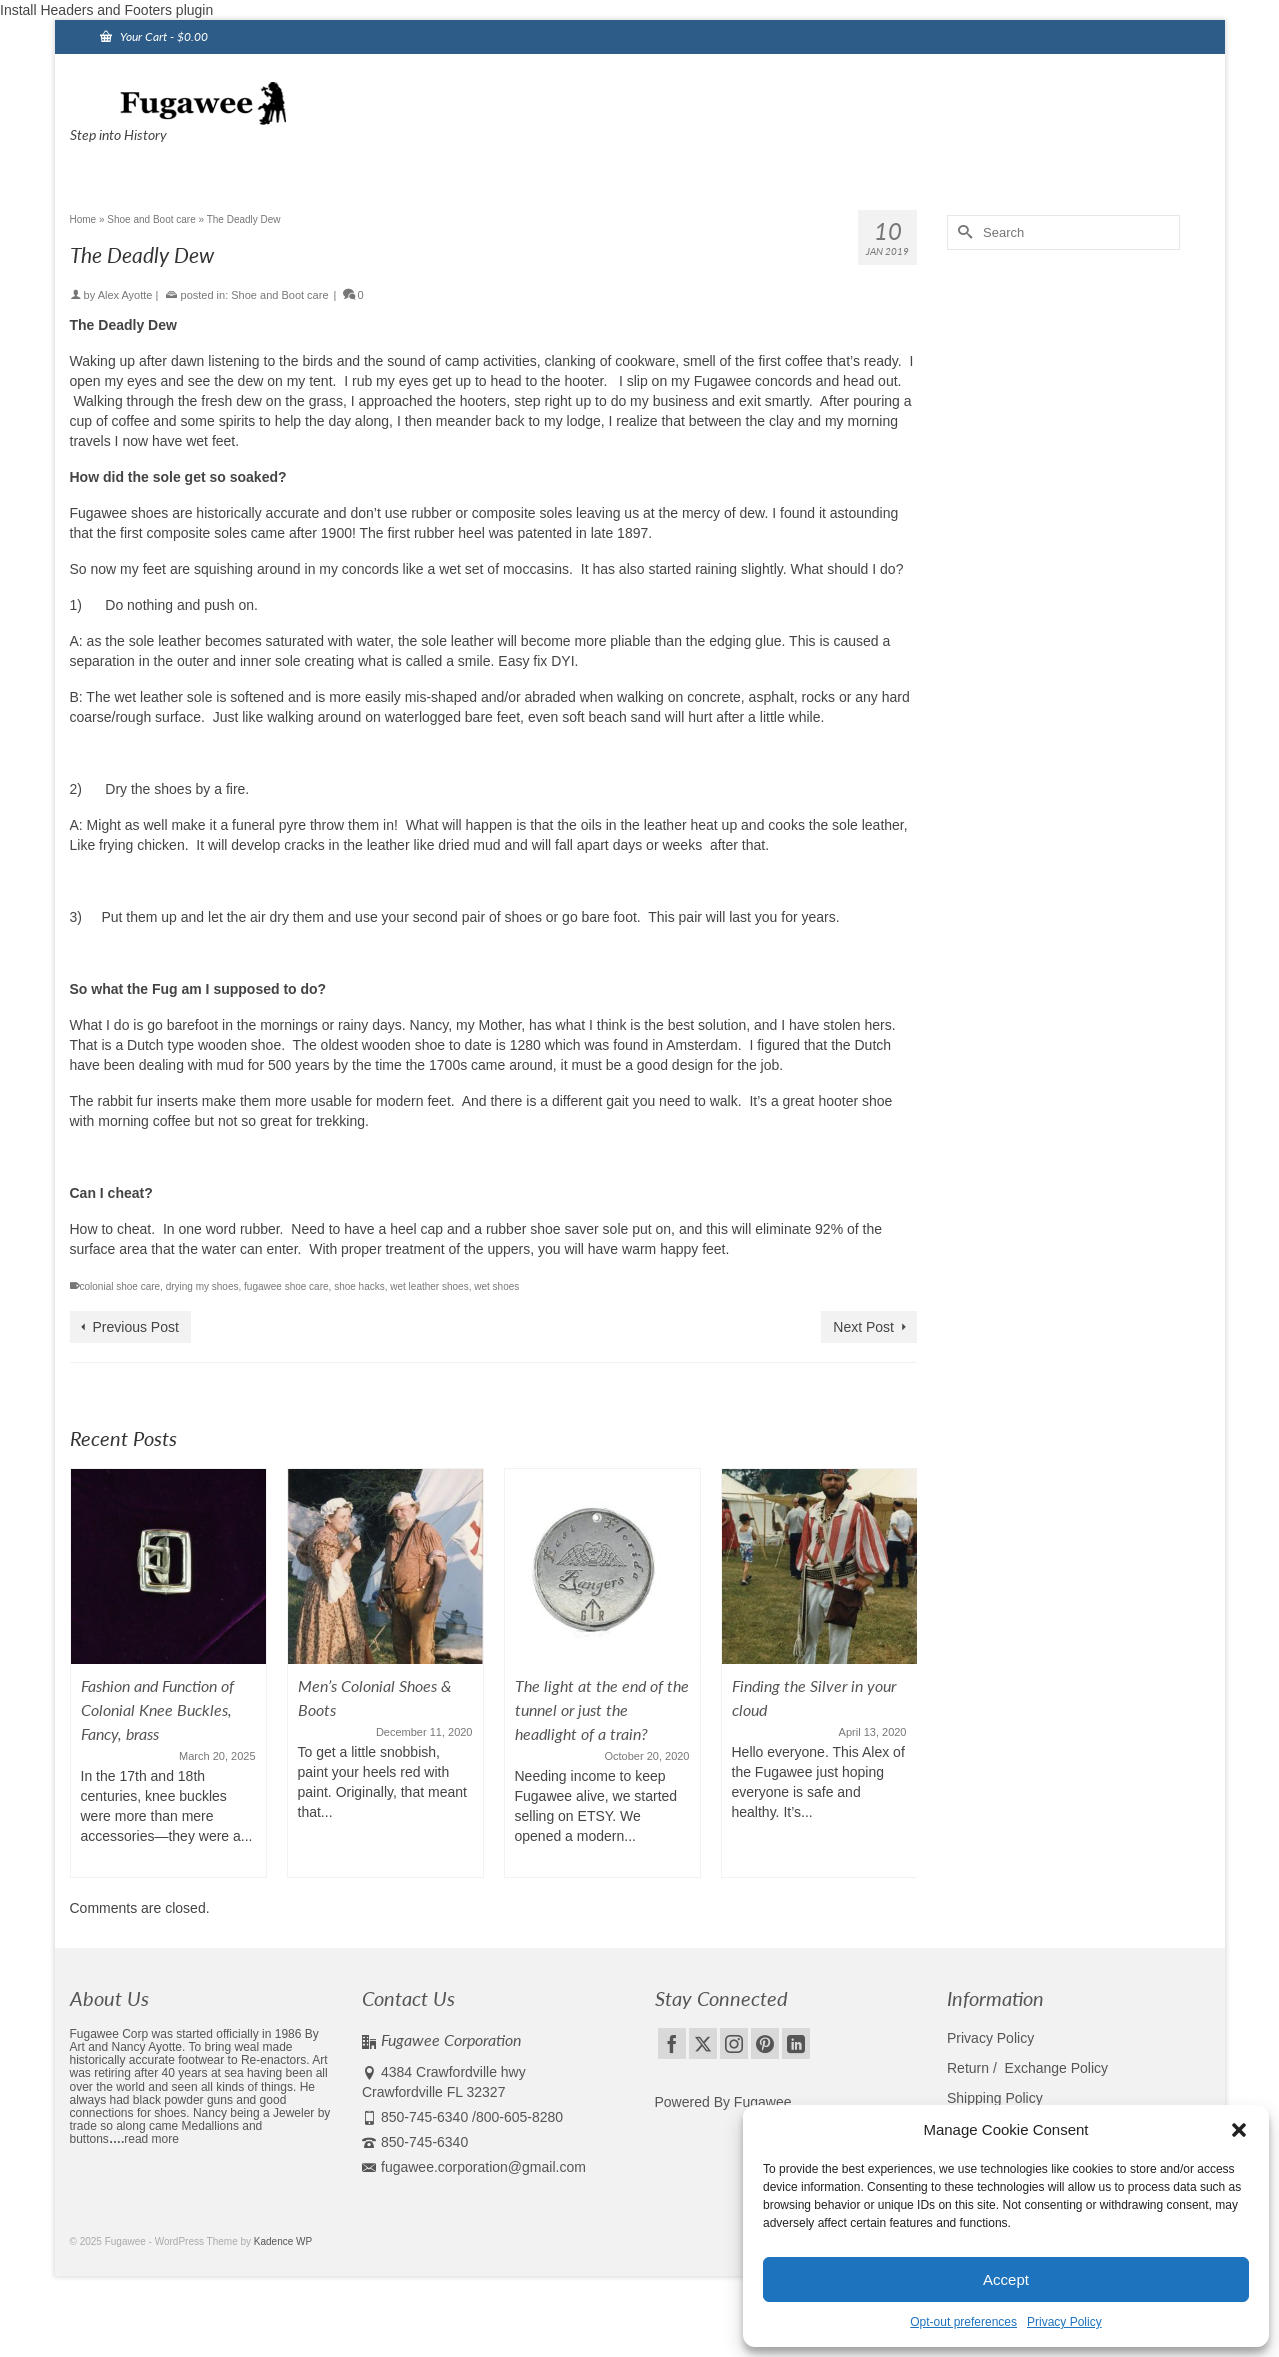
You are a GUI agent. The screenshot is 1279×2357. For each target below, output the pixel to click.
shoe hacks (359, 1286)
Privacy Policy (1064, 2322)
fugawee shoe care (286, 1286)
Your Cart (154, 36)
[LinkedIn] (796, 2043)
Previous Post (136, 1327)
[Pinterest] (765, 2043)
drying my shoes (202, 1286)
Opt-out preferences (963, 2322)
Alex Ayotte (125, 295)
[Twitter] (703, 2043)
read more (151, 2139)
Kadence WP (283, 2241)
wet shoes (496, 1286)
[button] (1239, 2130)
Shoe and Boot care (279, 295)
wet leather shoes (429, 1286)
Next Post (863, 1327)
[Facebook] (672, 2043)
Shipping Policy (995, 2098)
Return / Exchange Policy (1027, 2068)
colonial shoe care (120, 1286)
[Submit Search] (962, 232)
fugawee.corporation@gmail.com (474, 2167)
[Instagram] (734, 2043)
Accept (1006, 2279)
